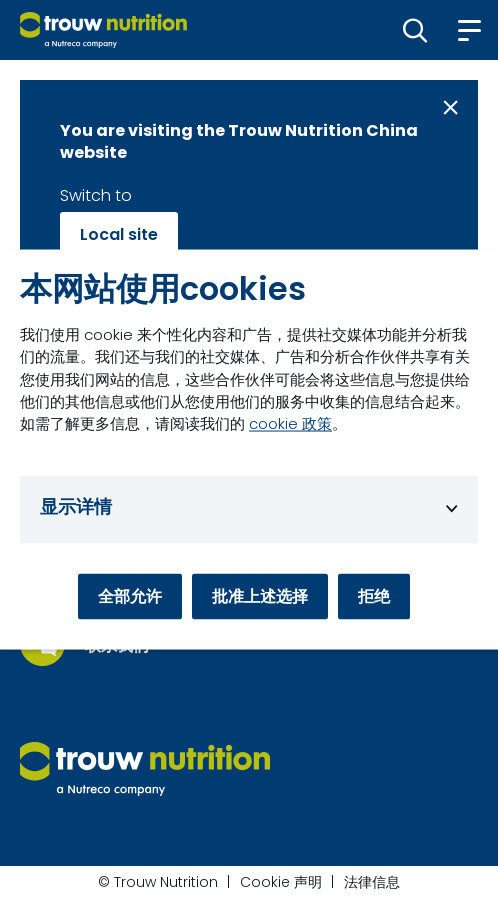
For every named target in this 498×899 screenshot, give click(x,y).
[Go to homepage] (103, 30)
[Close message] (450, 107)
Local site (119, 234)
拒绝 (374, 596)
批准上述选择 (260, 596)
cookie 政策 (290, 423)
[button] (415, 30)
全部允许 (130, 596)
